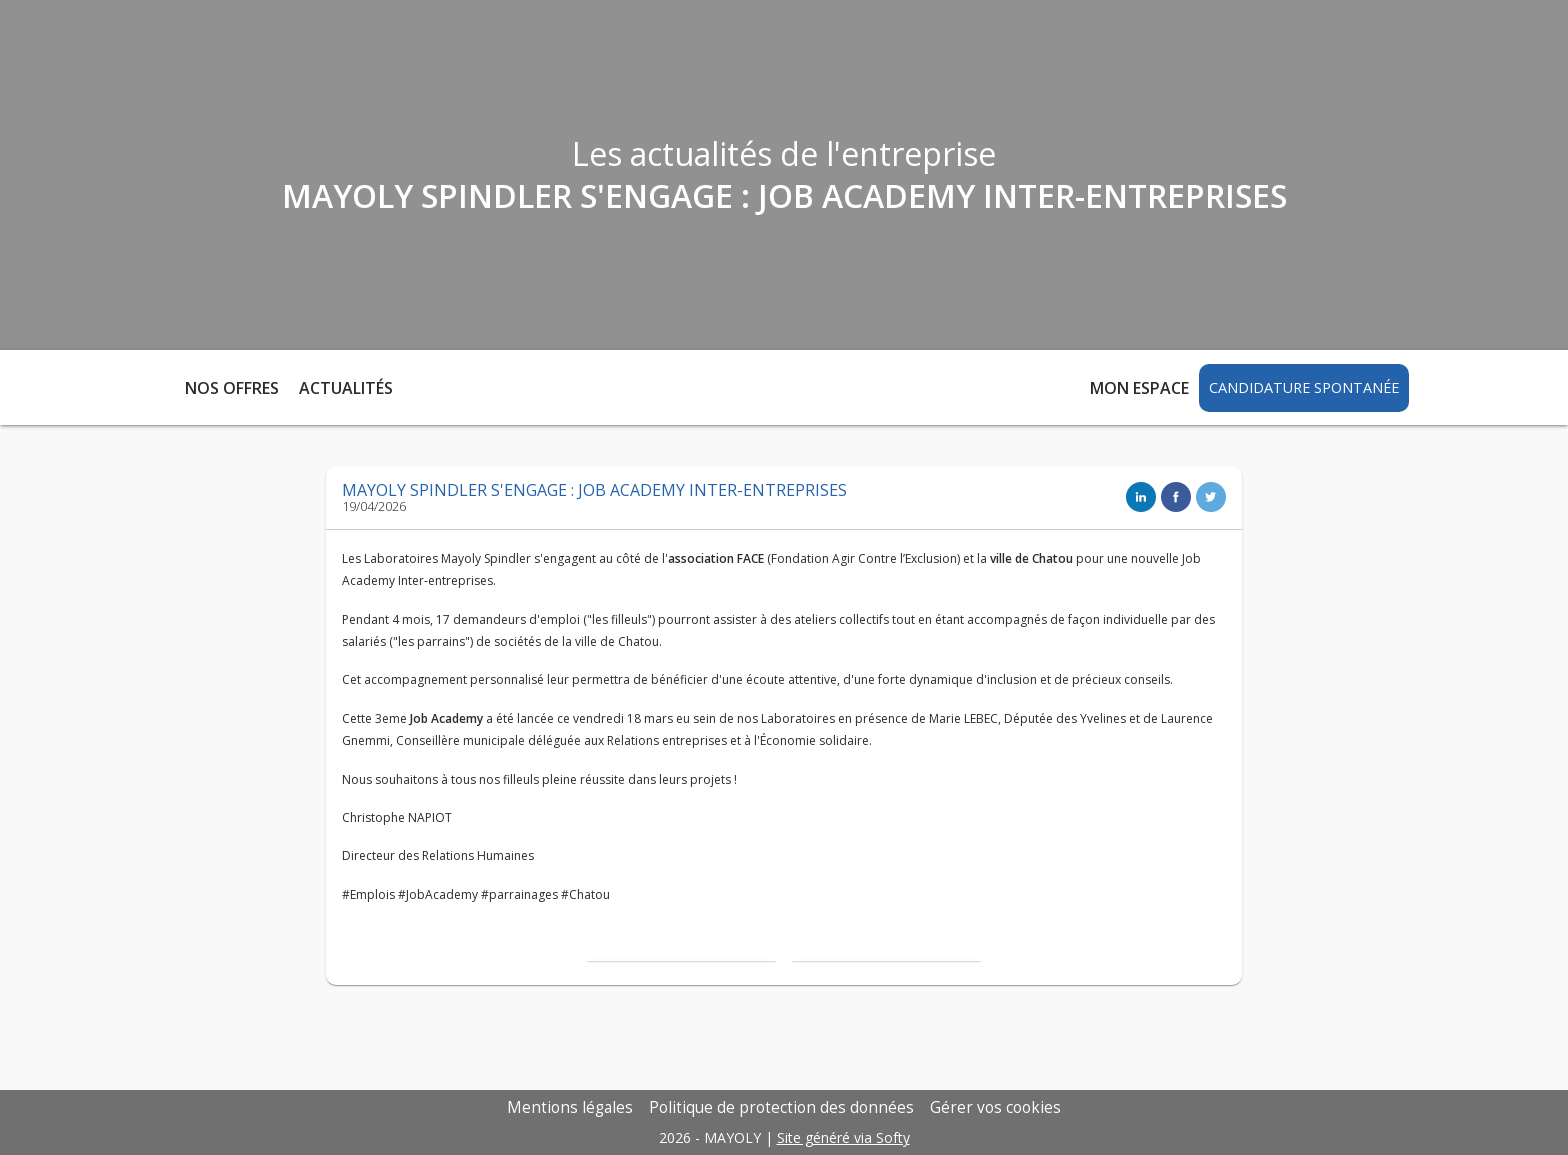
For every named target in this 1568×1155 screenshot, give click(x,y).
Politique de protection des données (781, 1107)
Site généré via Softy (843, 1137)
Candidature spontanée (1304, 387)
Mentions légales (570, 1107)
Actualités (346, 388)
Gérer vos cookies (995, 1107)
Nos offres (232, 388)
